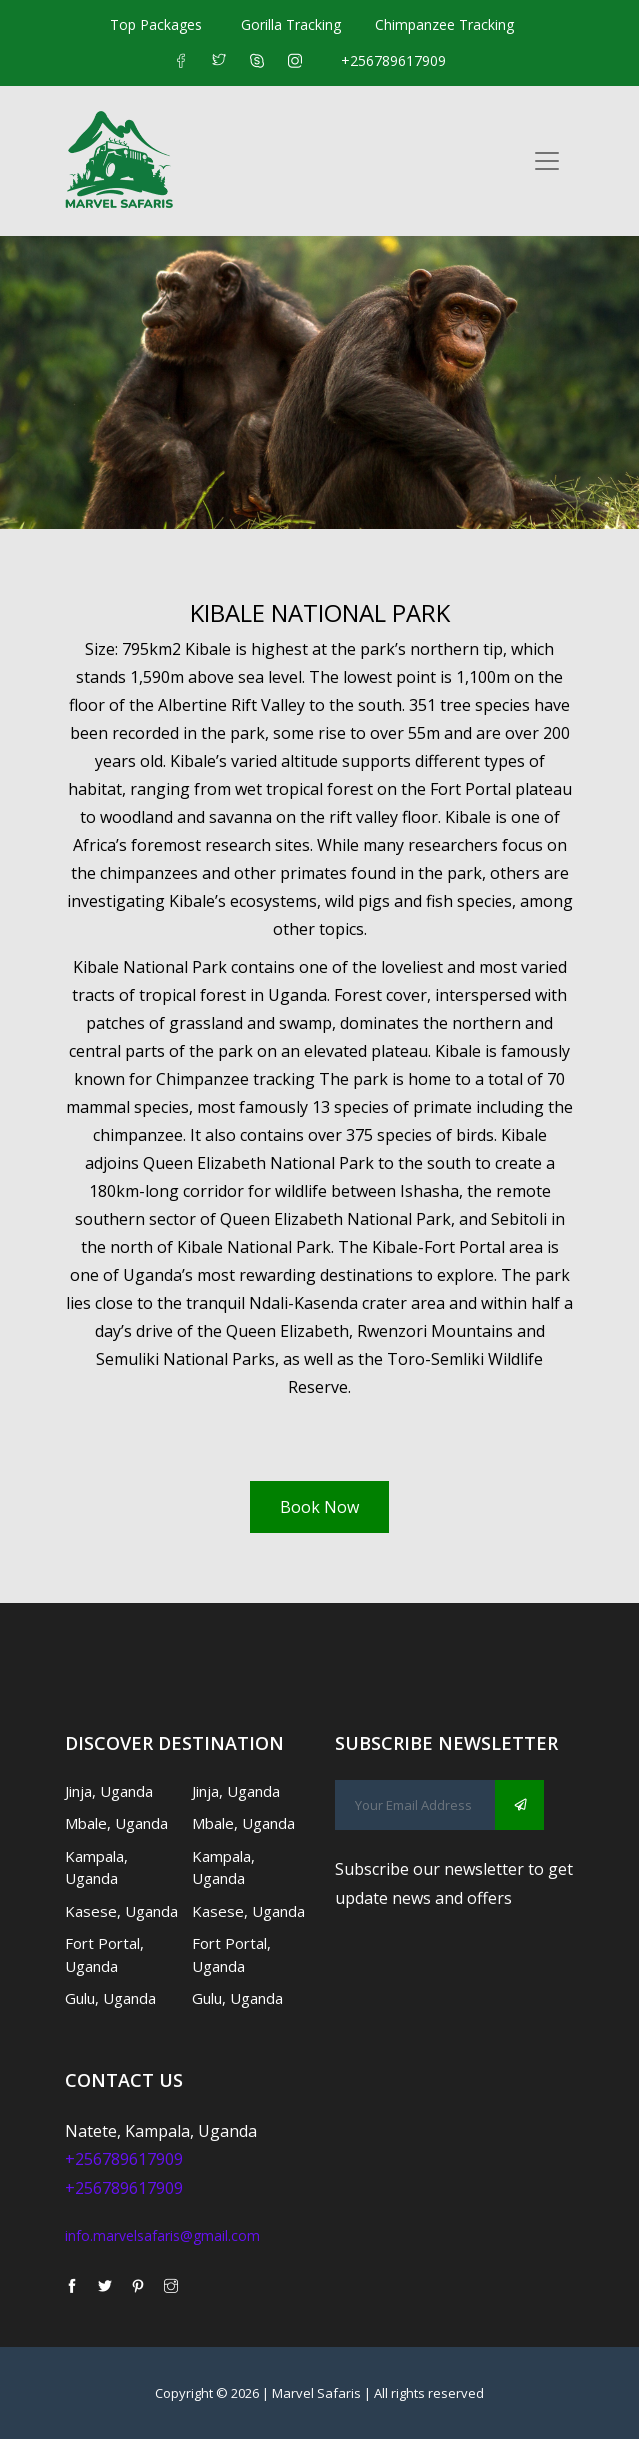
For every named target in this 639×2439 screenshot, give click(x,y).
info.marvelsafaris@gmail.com (162, 2235)
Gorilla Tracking (291, 24)
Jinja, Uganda (109, 1791)
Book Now (319, 1507)
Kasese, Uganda (121, 1911)
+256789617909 (393, 60)
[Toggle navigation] (547, 161)
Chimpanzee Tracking (444, 24)
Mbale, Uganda (116, 1823)
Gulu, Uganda (110, 1998)
